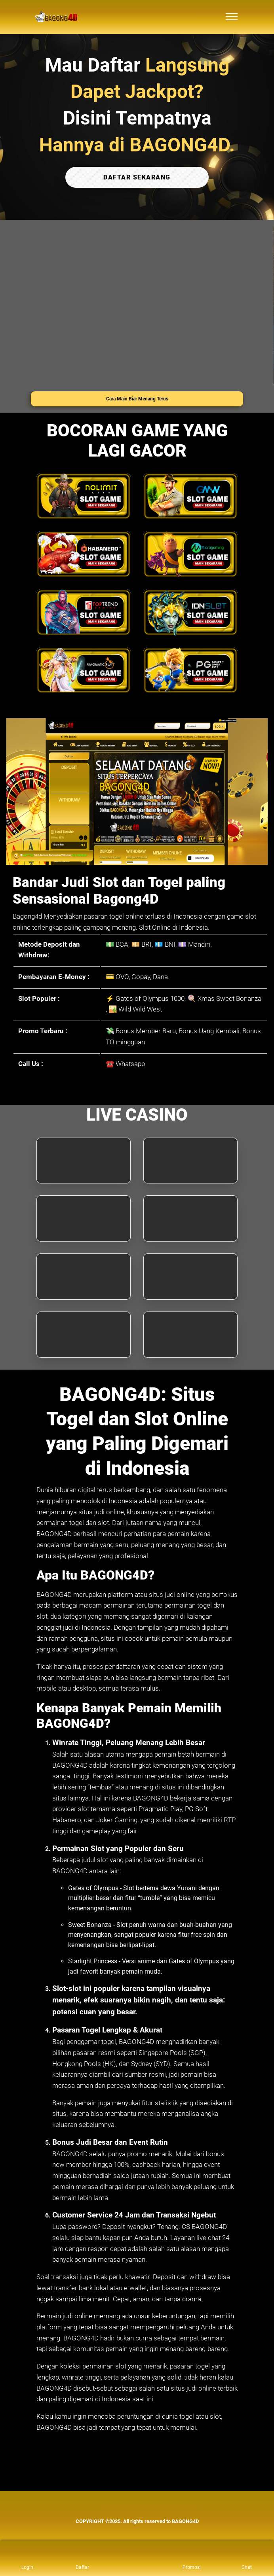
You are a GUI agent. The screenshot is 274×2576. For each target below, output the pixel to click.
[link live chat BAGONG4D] (145, 2512)
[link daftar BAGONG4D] (82, 2558)
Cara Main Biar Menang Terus (137, 398)
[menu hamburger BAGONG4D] (232, 17)
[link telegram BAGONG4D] (129, 2512)
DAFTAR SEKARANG (137, 177)
